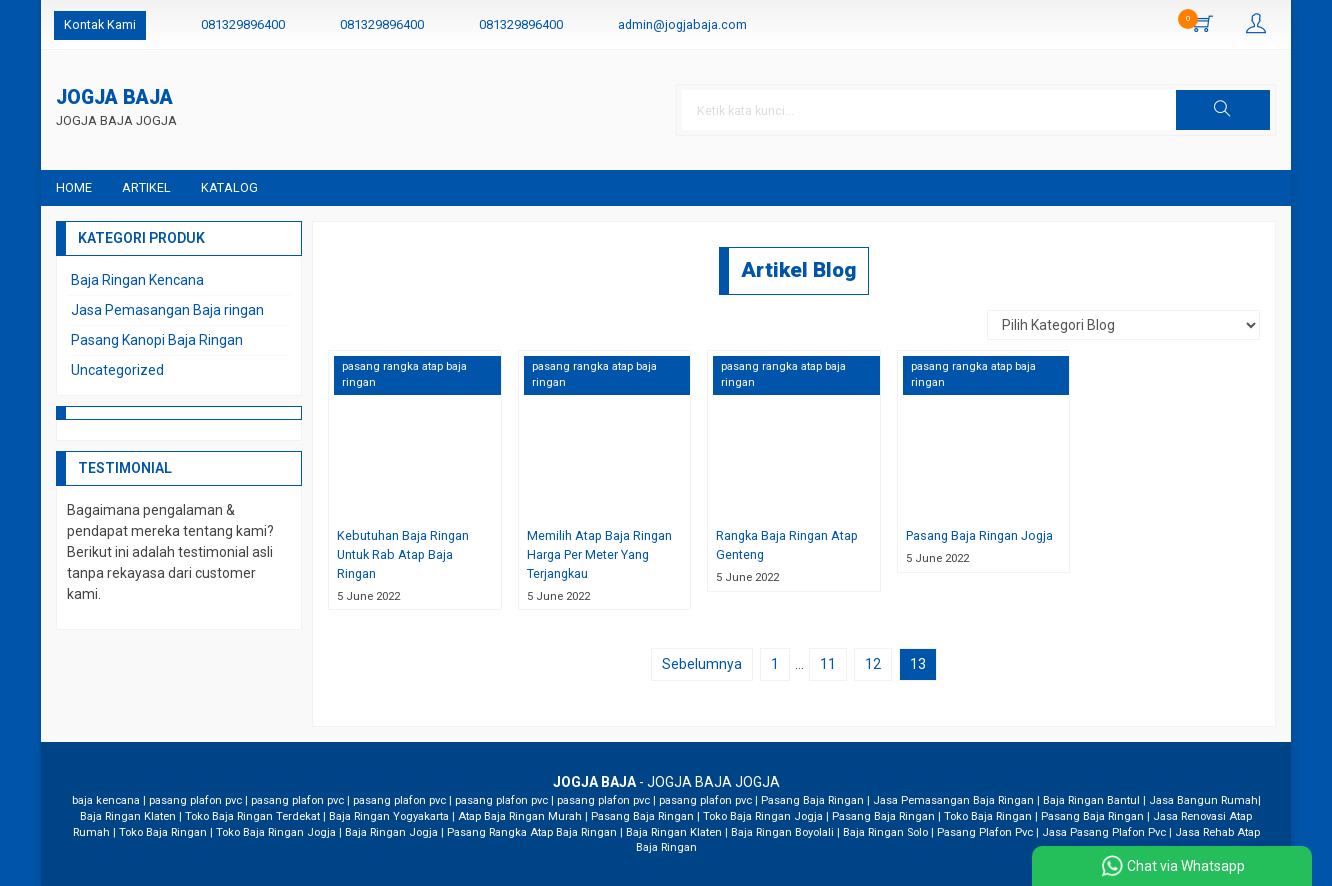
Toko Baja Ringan (988, 816)
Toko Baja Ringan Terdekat (252, 816)
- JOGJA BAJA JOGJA (666, 782)
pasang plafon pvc (195, 800)
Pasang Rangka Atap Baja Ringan (532, 832)
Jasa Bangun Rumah (1203, 800)
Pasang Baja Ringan (812, 800)
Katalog (229, 187)
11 (828, 664)
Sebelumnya (702, 664)
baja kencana (106, 800)
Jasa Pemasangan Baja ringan (167, 310)
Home (74, 187)
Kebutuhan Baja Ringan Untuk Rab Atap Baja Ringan (403, 554)
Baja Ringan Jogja (391, 832)
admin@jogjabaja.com (682, 24)
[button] (1223, 110)
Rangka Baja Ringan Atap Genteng (787, 545)
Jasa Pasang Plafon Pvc (1104, 832)
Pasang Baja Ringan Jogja (979, 535)
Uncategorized (117, 370)
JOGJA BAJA (114, 98)
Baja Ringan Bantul (1091, 800)
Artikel (146, 187)
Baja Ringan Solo (885, 832)
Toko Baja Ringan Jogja (763, 816)
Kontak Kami (100, 24)
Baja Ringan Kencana (137, 280)
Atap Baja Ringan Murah (520, 816)
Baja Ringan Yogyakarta (389, 816)
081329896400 (243, 24)
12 (873, 664)
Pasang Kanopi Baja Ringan (157, 340)
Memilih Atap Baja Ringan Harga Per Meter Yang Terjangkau (599, 554)
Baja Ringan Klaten (128, 816)
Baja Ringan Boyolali (782, 832)
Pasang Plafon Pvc (985, 832)
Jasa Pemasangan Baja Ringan (953, 800)
